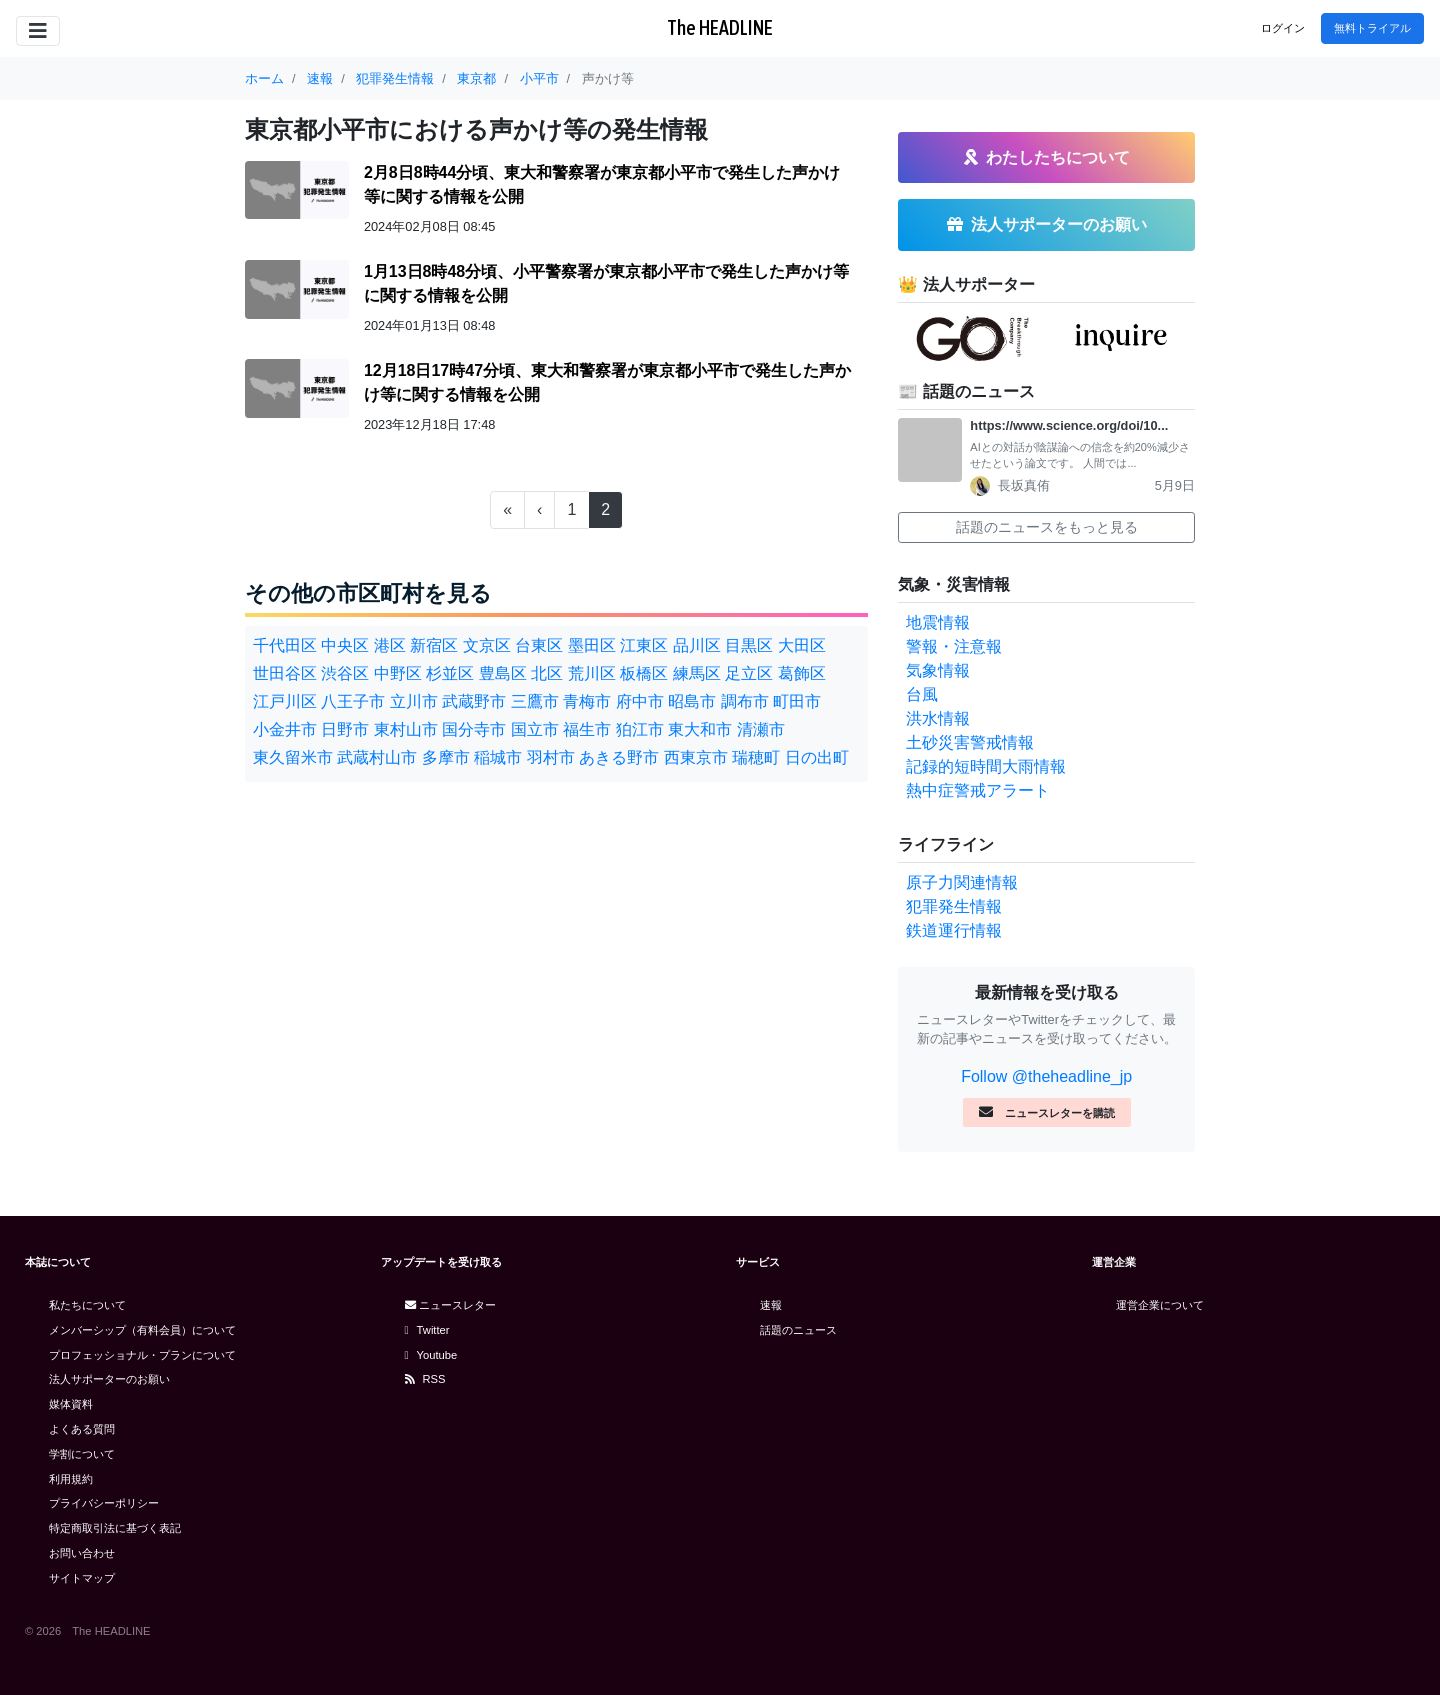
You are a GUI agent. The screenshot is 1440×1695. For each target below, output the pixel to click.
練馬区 (697, 673)
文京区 (487, 645)
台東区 (539, 645)
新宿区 (434, 645)
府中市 (640, 701)
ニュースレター (450, 1305)
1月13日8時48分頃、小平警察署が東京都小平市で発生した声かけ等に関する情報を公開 (606, 283)
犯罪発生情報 (954, 906)
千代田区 (285, 645)
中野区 (398, 673)
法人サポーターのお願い (109, 1379)
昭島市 (692, 701)
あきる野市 (619, 757)
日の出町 (817, 757)
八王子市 (353, 701)
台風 (922, 694)
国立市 (535, 729)
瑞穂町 (756, 757)
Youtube (431, 1355)
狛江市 (640, 729)
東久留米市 (293, 757)
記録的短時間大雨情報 (986, 766)
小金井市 (285, 729)
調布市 (745, 701)
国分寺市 (474, 729)
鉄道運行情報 (954, 930)
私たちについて (87, 1305)
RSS (425, 1379)
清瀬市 (761, 729)
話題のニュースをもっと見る (1047, 527)
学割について (82, 1454)
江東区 (644, 645)
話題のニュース (798, 1330)
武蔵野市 (474, 701)
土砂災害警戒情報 (970, 742)
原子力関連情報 (962, 882)
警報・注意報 (954, 646)
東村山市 (406, 729)
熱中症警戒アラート (978, 790)
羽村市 (551, 757)
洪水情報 (938, 718)
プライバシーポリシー (104, 1503)
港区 (390, 645)
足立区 (749, 673)
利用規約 (71, 1479)
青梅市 (587, 701)
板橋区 (644, 673)
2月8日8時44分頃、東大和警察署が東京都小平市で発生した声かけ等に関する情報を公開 (602, 184)
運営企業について (1160, 1305)
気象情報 (938, 670)
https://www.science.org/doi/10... (1069, 425)
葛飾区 (802, 673)
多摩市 (446, 757)
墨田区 (592, 645)
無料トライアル (1372, 28)
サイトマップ (82, 1578)
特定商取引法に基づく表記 (115, 1528)
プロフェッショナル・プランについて (142, 1355)
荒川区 (592, 673)
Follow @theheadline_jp (1046, 1076)
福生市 (587, 729)
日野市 (345, 729)
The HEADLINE (720, 27)
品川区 (697, 645)
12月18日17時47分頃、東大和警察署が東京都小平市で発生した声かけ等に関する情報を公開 (607, 382)
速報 (771, 1305)
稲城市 (498, 757)
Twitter (427, 1330)
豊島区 (503, 673)
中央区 (345, 645)
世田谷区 (285, 673)
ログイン (1283, 28)
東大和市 (700, 729)
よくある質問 (82, 1429)
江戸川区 (285, 701)
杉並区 (450, 673)
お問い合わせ (82, 1553)
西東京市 (696, 757)
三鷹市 (535, 701)
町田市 (797, 701)
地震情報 (938, 622)
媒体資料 (71, 1404)
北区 (547, 673)
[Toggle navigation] (38, 31)
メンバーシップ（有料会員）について (142, 1330)
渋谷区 (345, 673)
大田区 (802, 645)
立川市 (414, 701)
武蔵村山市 (377, 757)
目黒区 (749, 645)
